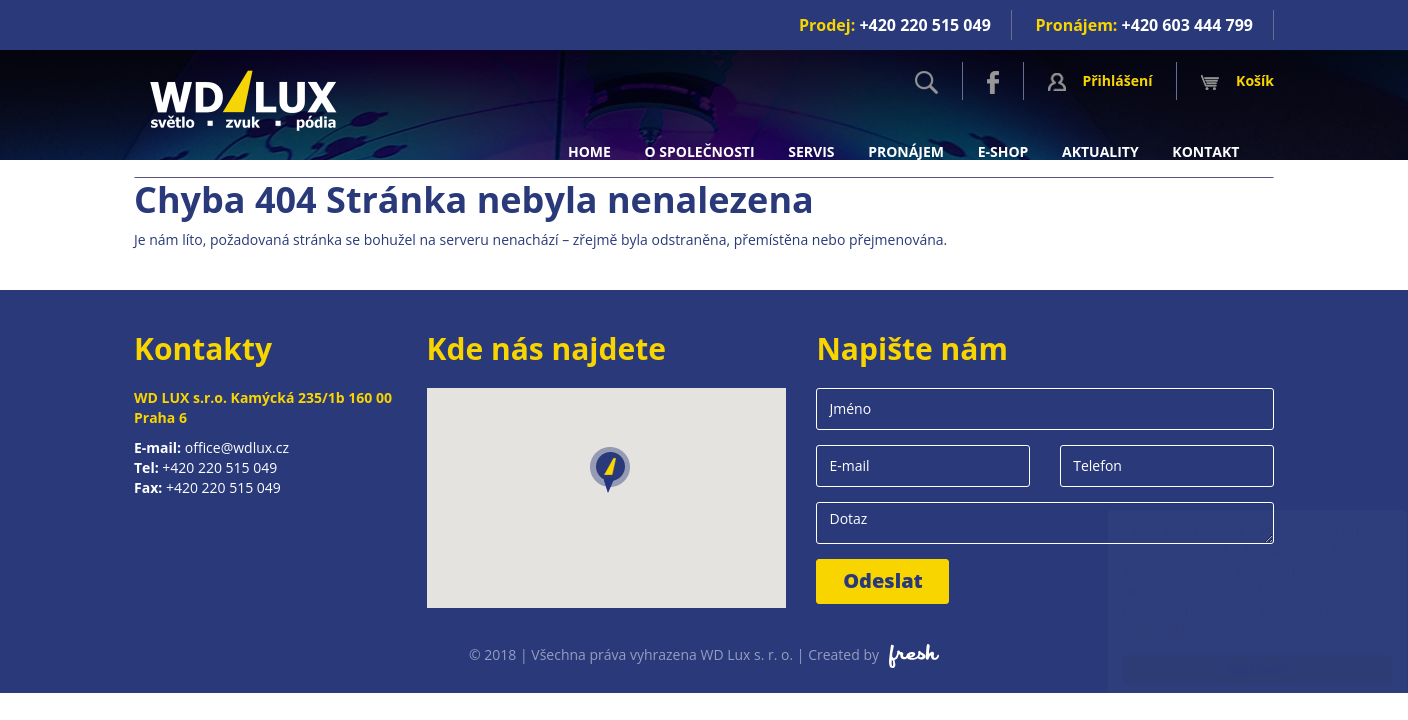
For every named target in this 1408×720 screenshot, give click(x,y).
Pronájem (906, 151)
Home (589, 151)
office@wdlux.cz (237, 447)
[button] (610, 470)
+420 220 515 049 (924, 25)
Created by (873, 654)
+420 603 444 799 (1187, 25)
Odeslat (883, 580)
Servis (811, 151)
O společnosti (700, 151)
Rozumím (1238, 669)
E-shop (1003, 151)
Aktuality (1100, 151)
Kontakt (1205, 151)
